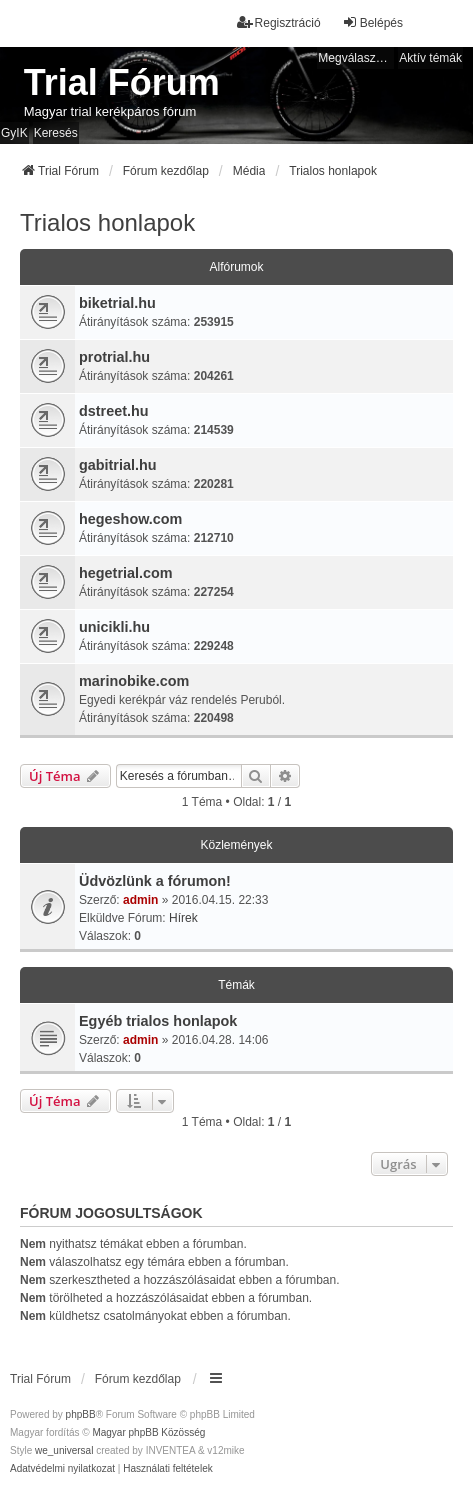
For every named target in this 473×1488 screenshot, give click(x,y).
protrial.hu (114, 357)
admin (140, 900)
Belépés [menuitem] (372, 22)
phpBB (81, 1414)
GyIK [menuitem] (14, 133)
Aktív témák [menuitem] (430, 58)
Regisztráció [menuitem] (279, 22)
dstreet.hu (114, 411)
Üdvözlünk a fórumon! (155, 881)
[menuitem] (62, 1469)
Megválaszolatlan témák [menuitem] (356, 58)
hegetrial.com (126, 573)
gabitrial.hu (118, 465)
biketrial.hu (117, 303)
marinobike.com (134, 681)
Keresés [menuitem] (56, 133)
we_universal (64, 1450)
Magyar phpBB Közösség (148, 1432)
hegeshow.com (130, 519)
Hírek (183, 918)
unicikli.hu (114, 627)
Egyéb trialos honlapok (158, 1021)
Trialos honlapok (107, 222)
